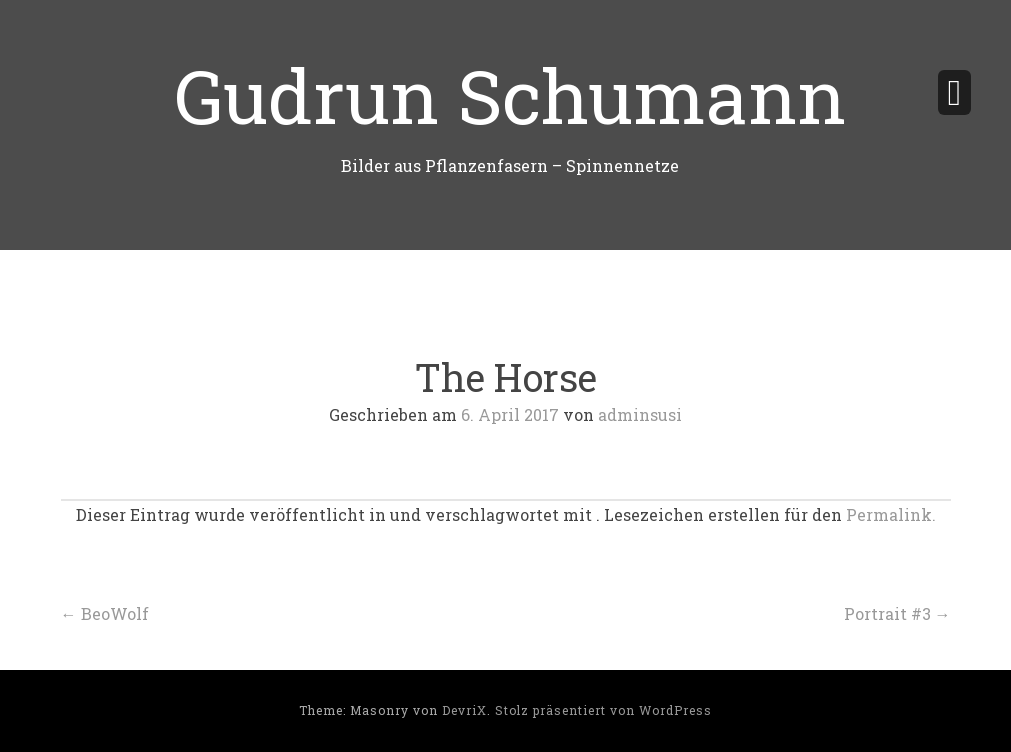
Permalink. (891, 514)
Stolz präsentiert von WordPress (603, 710)
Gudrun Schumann (510, 94)
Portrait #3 (897, 613)
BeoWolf (105, 613)
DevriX (464, 710)
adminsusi (640, 414)
